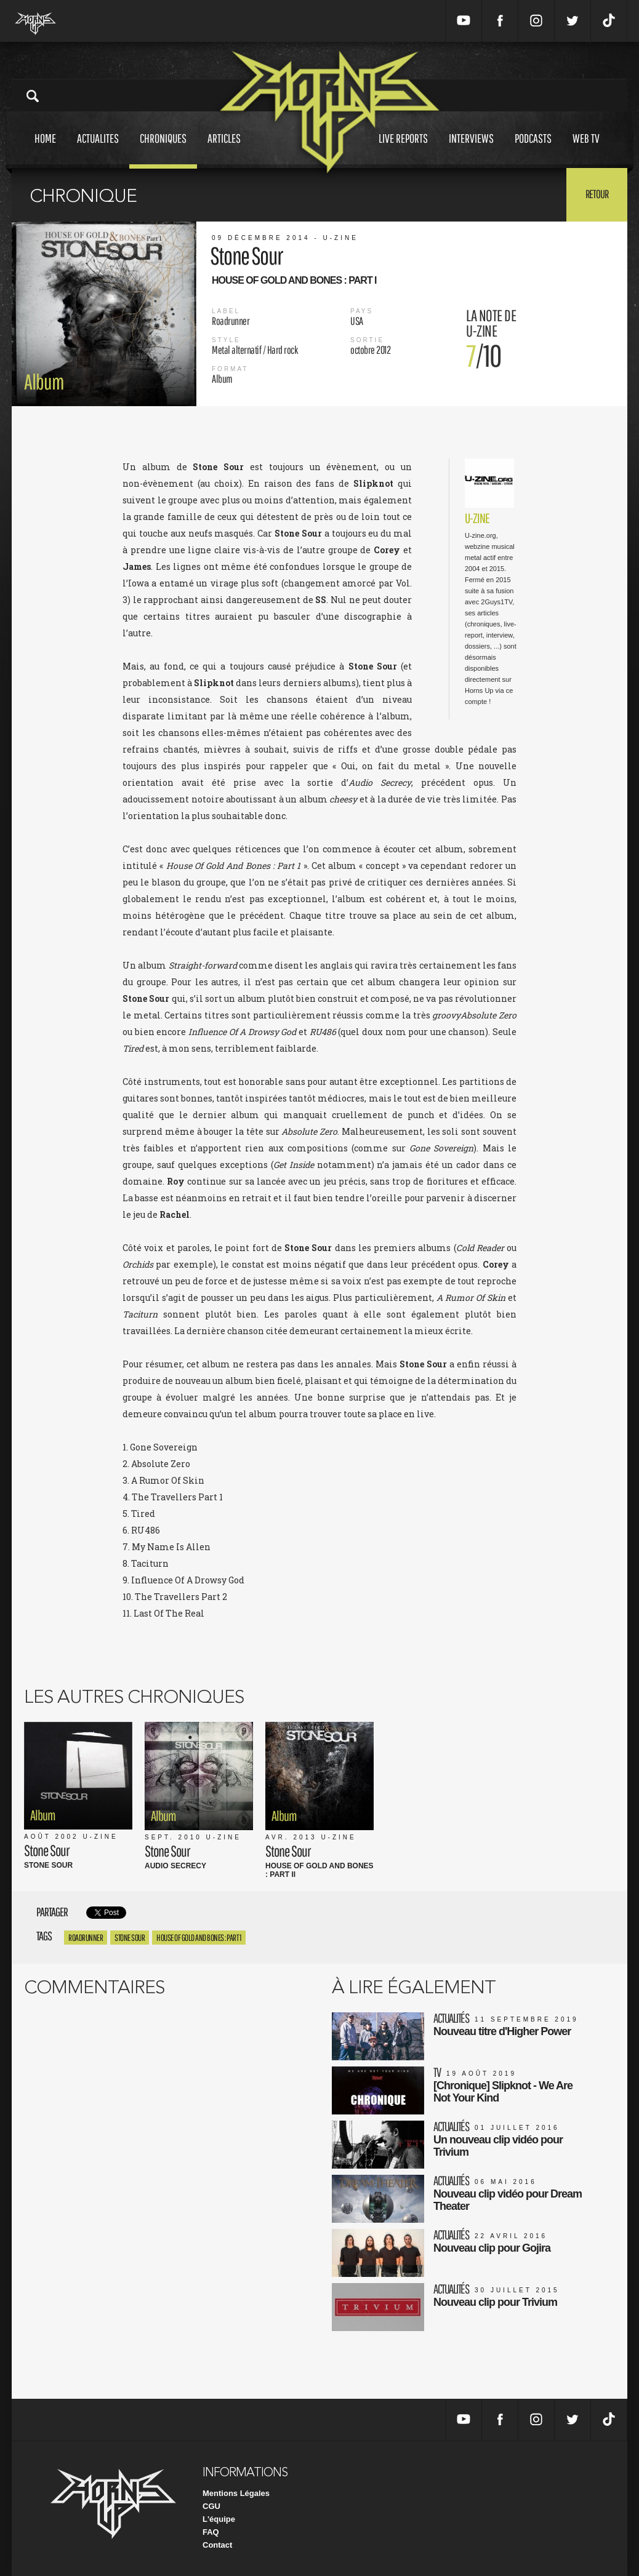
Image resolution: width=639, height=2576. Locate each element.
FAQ (211, 2532)
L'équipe (219, 2519)
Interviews (471, 150)
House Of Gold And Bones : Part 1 (198, 1937)
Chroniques (163, 150)
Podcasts (533, 150)
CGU (211, 2506)
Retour (596, 194)
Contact (217, 2545)
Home (45, 150)
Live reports (403, 150)
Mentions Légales (236, 2493)
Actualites (97, 150)
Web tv (586, 150)
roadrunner (85, 1937)
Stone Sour (130, 1937)
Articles (224, 150)
